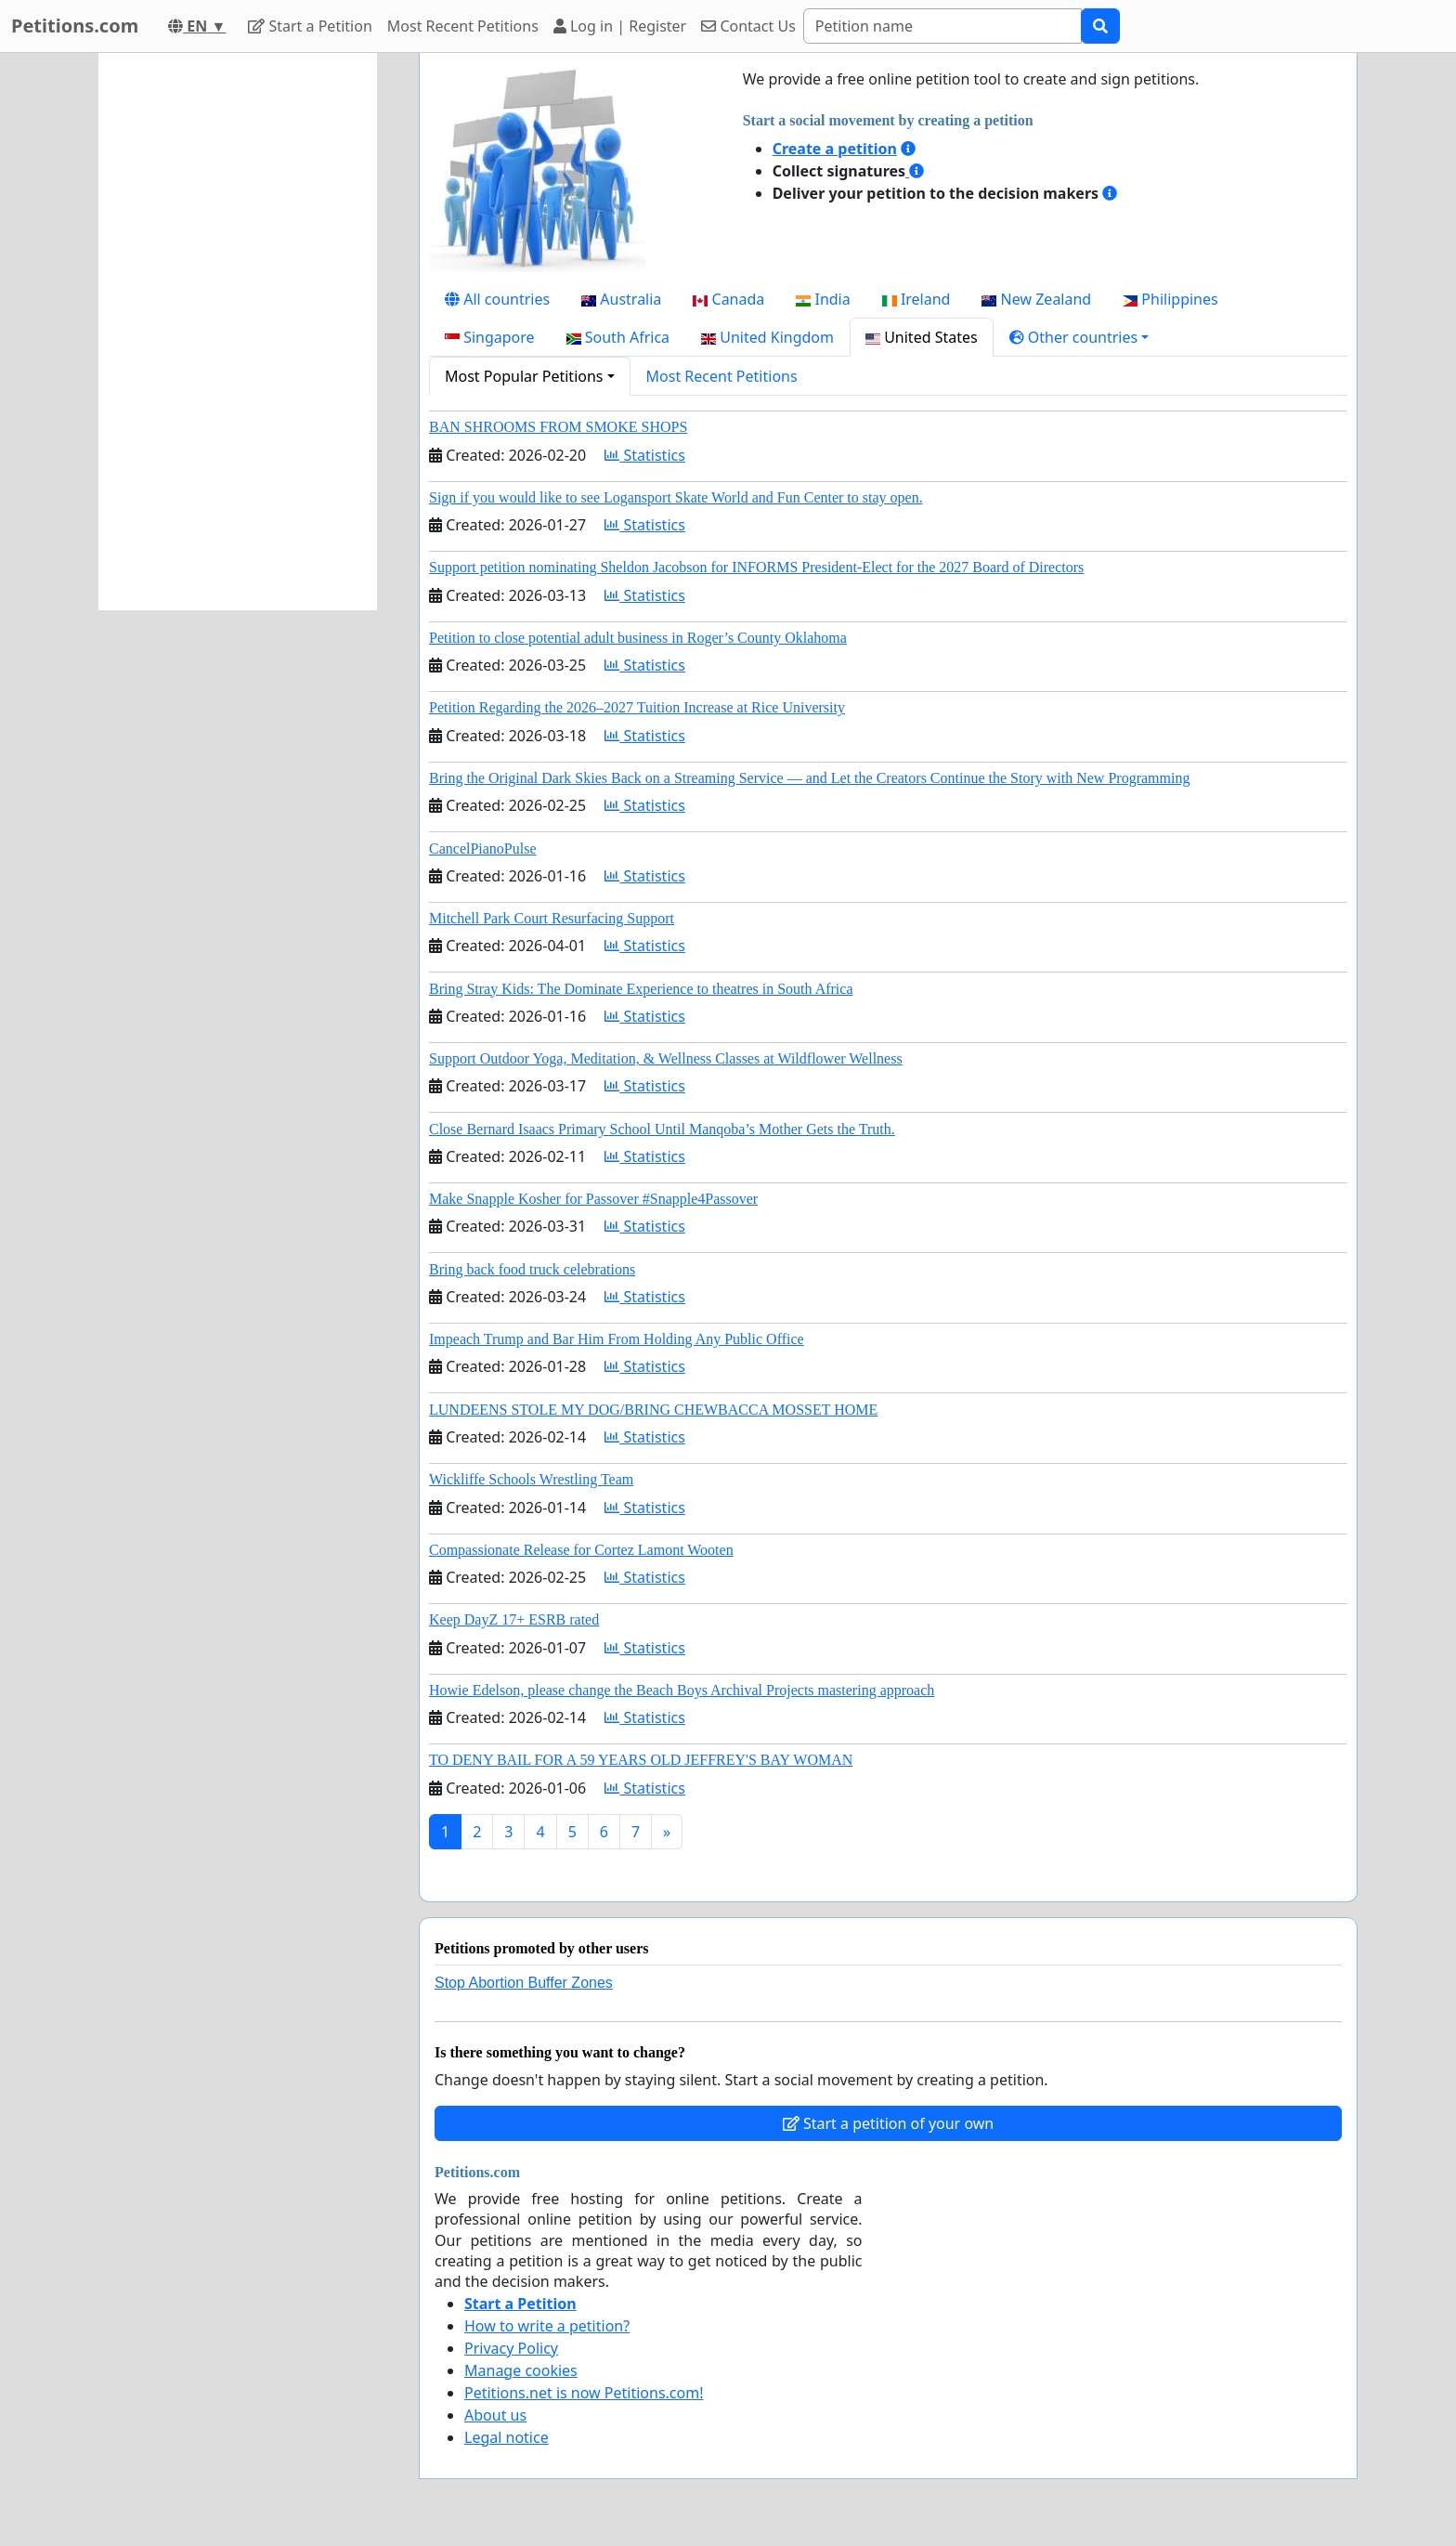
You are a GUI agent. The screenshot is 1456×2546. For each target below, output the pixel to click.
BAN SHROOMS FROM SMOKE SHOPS (558, 427)
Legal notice (506, 2437)
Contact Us (748, 26)
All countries (497, 299)
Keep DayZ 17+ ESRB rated (514, 1619)
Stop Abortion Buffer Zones (524, 1983)
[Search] (942, 26)
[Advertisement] (237, 331)
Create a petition (835, 148)
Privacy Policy (511, 2348)
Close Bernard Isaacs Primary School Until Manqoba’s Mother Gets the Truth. (662, 1129)
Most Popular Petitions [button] (524, 376)
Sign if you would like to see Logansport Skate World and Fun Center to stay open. (676, 497)
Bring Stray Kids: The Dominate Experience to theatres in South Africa (640, 989)
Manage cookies (521, 2370)
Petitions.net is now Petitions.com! (583, 2393)
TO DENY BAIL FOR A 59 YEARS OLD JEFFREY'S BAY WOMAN (640, 1760)
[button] (1079, 337)
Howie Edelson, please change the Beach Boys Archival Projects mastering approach (681, 1690)
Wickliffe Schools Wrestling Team (531, 1479)
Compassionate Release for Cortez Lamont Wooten (581, 1550)
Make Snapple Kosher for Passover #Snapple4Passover (593, 1199)
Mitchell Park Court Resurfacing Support (551, 918)
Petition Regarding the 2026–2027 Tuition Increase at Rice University (637, 707)
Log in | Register (619, 26)
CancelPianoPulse (483, 848)
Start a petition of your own (888, 2123)
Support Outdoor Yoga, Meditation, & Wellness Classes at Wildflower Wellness (666, 1058)
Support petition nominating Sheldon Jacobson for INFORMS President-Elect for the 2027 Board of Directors (756, 567)
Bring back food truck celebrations (532, 1269)
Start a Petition (309, 26)
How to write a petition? (547, 2326)
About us (495, 2415)
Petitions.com (74, 25)
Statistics (644, 455)
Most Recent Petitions (463, 26)
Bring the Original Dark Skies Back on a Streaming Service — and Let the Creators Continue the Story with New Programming (809, 778)
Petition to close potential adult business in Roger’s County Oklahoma (638, 638)
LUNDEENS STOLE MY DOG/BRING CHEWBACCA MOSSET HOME (653, 1409)
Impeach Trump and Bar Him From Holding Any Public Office (616, 1339)
